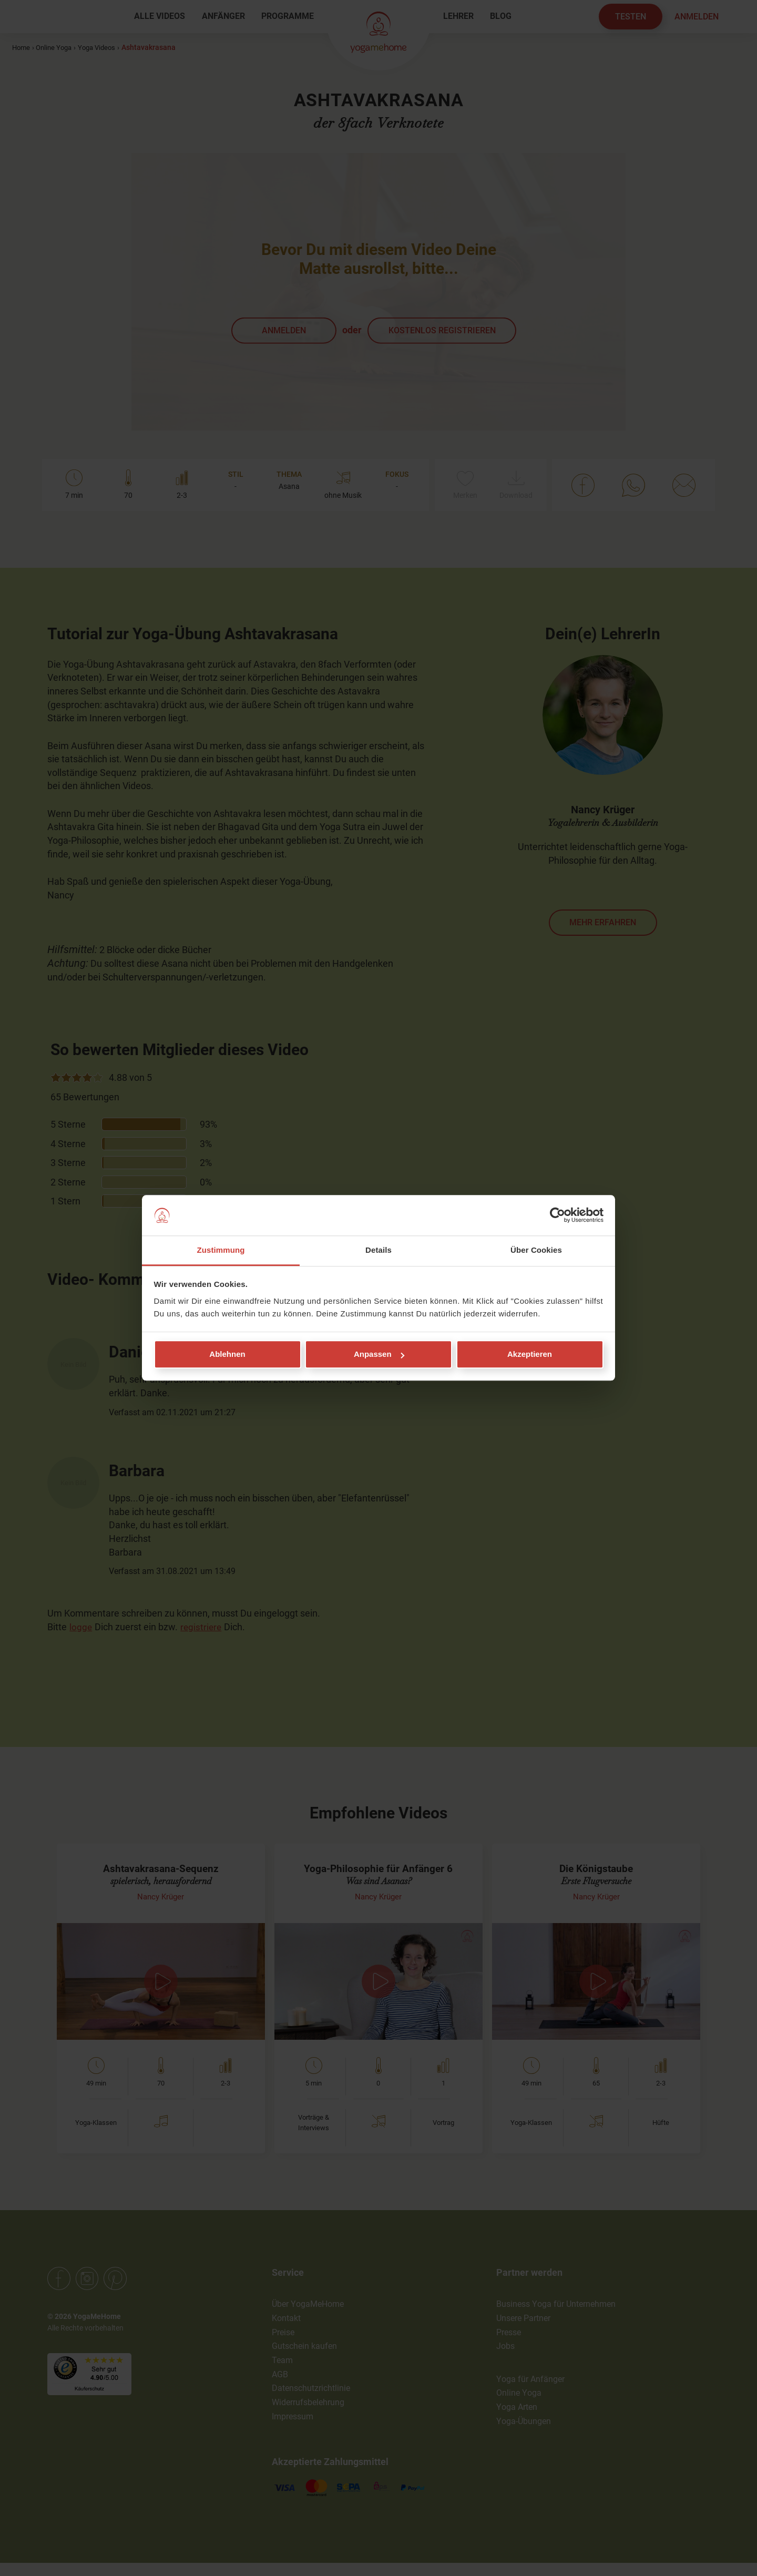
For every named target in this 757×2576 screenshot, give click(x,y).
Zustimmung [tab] (221, 1249)
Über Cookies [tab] (536, 1249)
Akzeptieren (529, 1354)
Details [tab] (378, 1249)
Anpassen (379, 1354)
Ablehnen (227, 1354)
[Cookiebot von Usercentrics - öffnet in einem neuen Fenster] (557, 1215)
